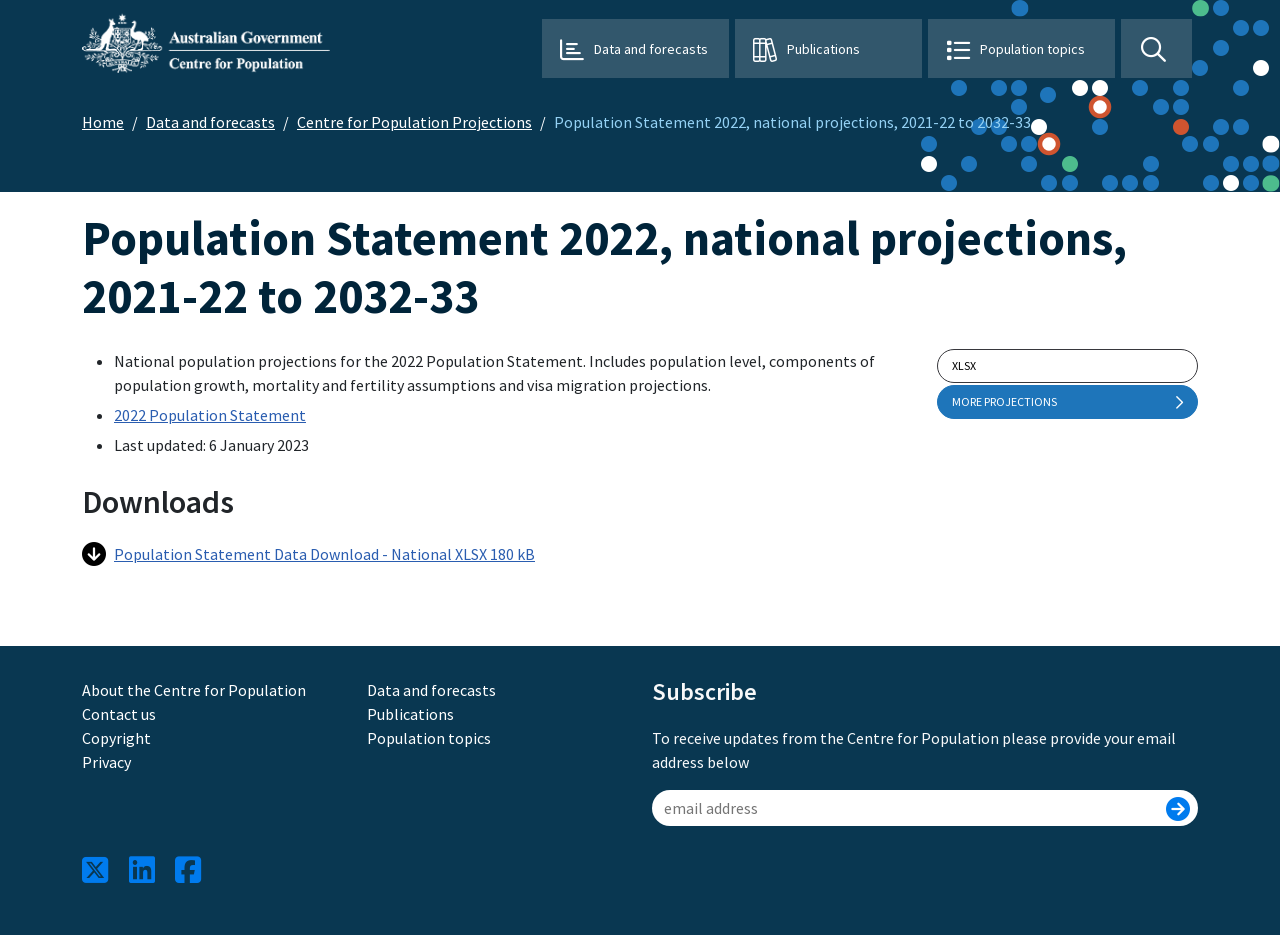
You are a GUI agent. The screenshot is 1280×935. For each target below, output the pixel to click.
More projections (1067, 402)
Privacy (106, 762)
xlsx (964, 365)
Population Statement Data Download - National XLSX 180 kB (308, 554)
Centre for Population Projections (414, 122)
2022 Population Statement (210, 415)
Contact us (119, 714)
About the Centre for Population (194, 690)
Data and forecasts (651, 49)
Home (103, 122)
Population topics (1032, 49)
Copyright (116, 738)
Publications (823, 49)
